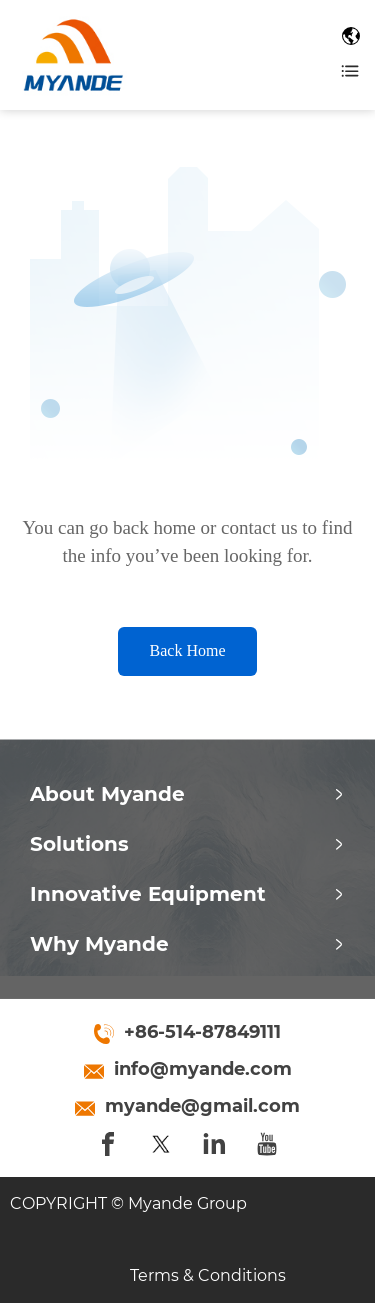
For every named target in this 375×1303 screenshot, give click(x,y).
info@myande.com (203, 1069)
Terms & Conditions (208, 1275)
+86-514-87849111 (202, 1032)
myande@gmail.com (202, 1106)
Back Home (188, 650)
